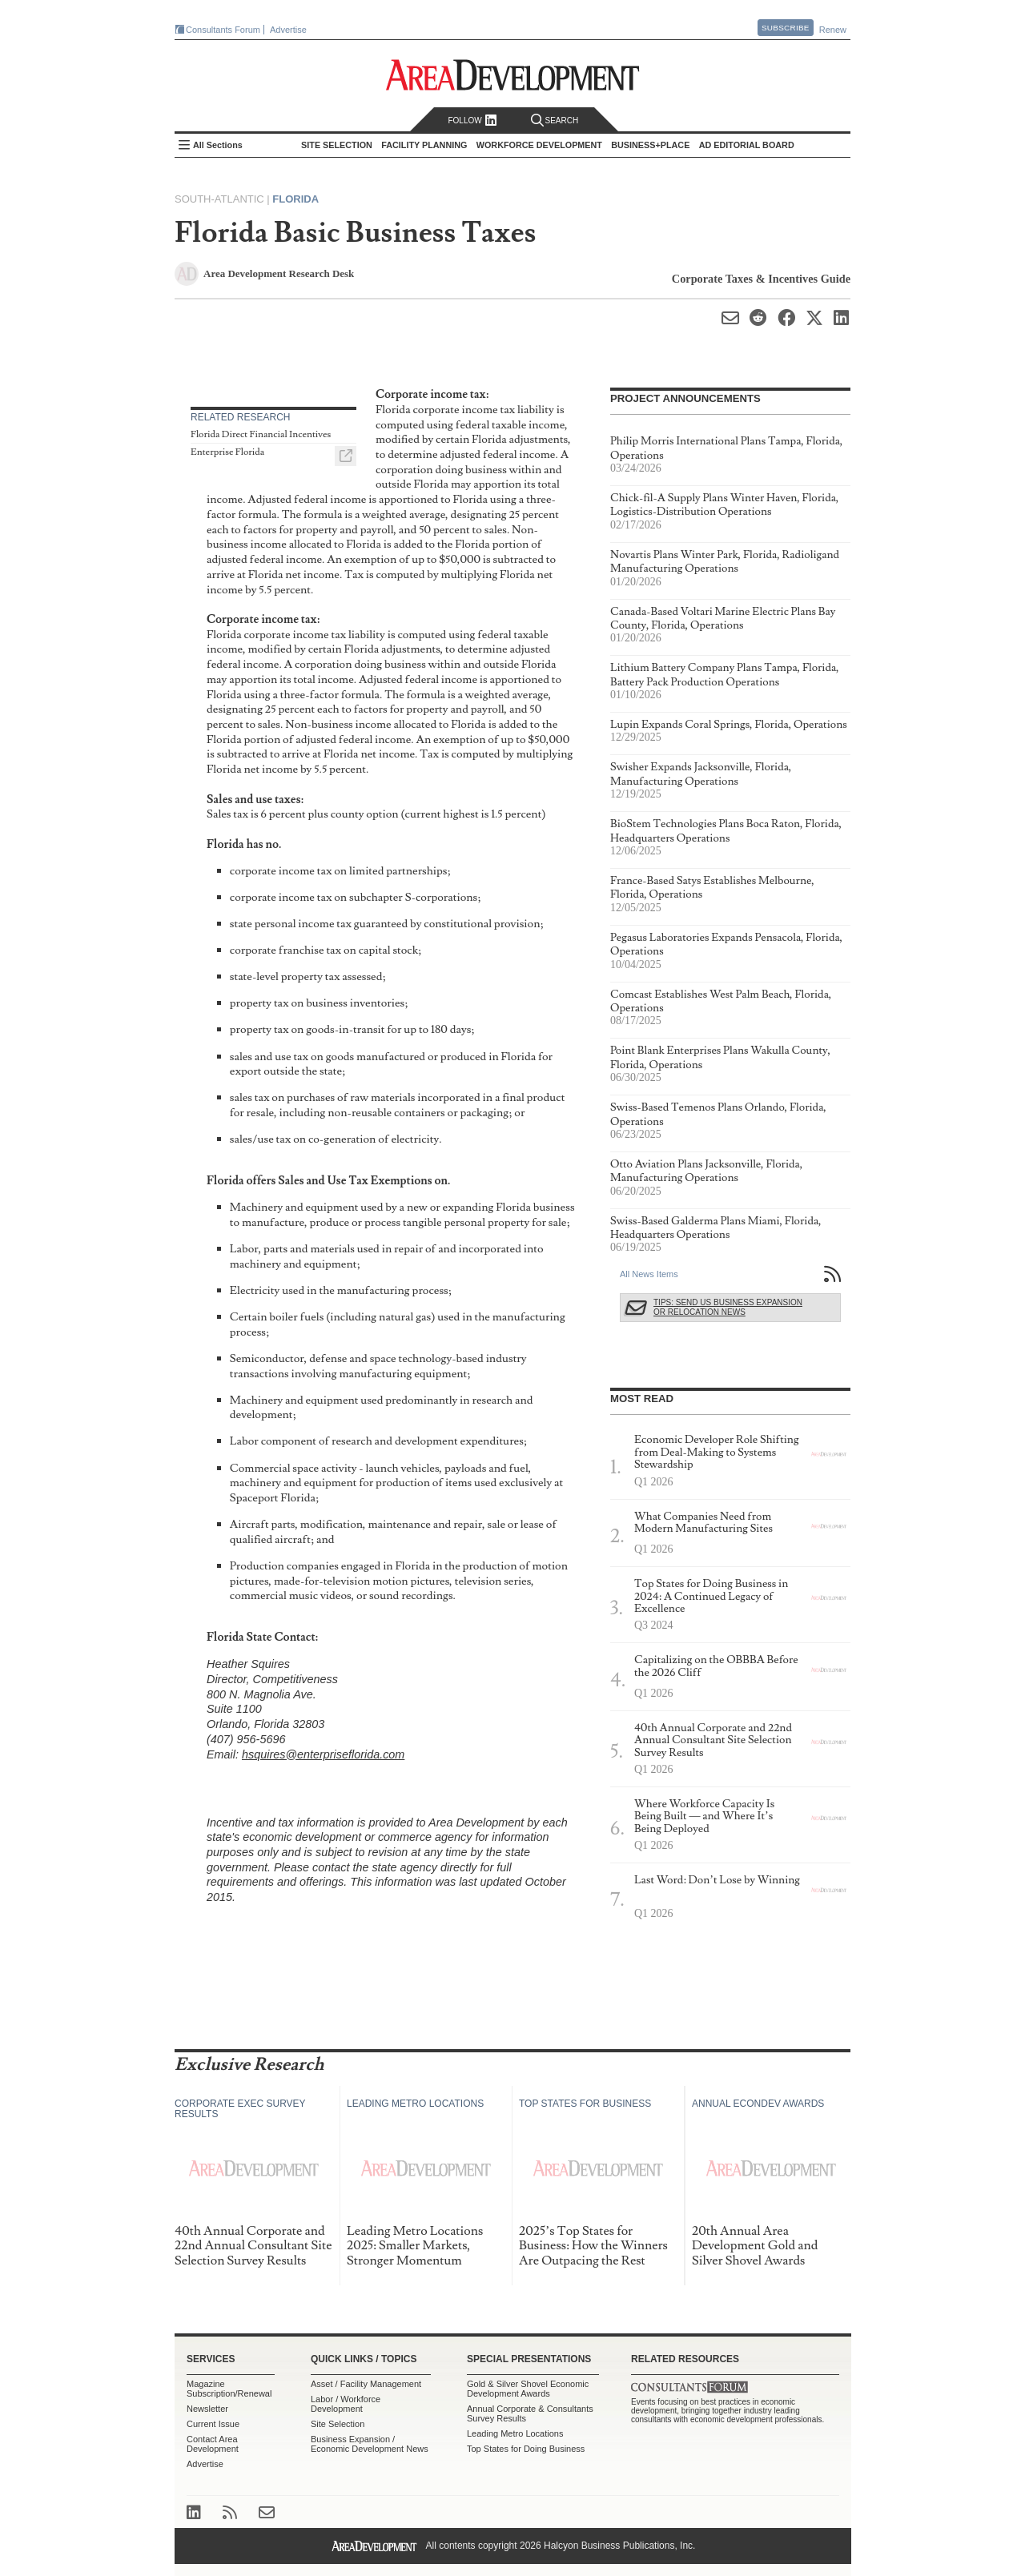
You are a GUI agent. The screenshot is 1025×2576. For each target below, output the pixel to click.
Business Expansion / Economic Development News (369, 2443)
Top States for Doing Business (526, 2448)
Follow (472, 120)
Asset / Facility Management (366, 2384)
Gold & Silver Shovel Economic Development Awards (528, 2388)
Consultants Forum (223, 29)
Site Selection (337, 2424)
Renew (832, 29)
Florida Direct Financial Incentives (261, 434)
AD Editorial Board (746, 145)
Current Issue (213, 2424)
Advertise (288, 29)
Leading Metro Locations (515, 2433)
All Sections (218, 145)
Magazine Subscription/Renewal (229, 2388)
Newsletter (207, 2408)
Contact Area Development (213, 2443)
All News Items (649, 1274)
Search (555, 120)
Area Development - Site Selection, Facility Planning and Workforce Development (513, 74)
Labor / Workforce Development (345, 2403)
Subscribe (786, 27)
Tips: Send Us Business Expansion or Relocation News (727, 1307)
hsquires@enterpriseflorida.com (323, 1754)
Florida (295, 199)
